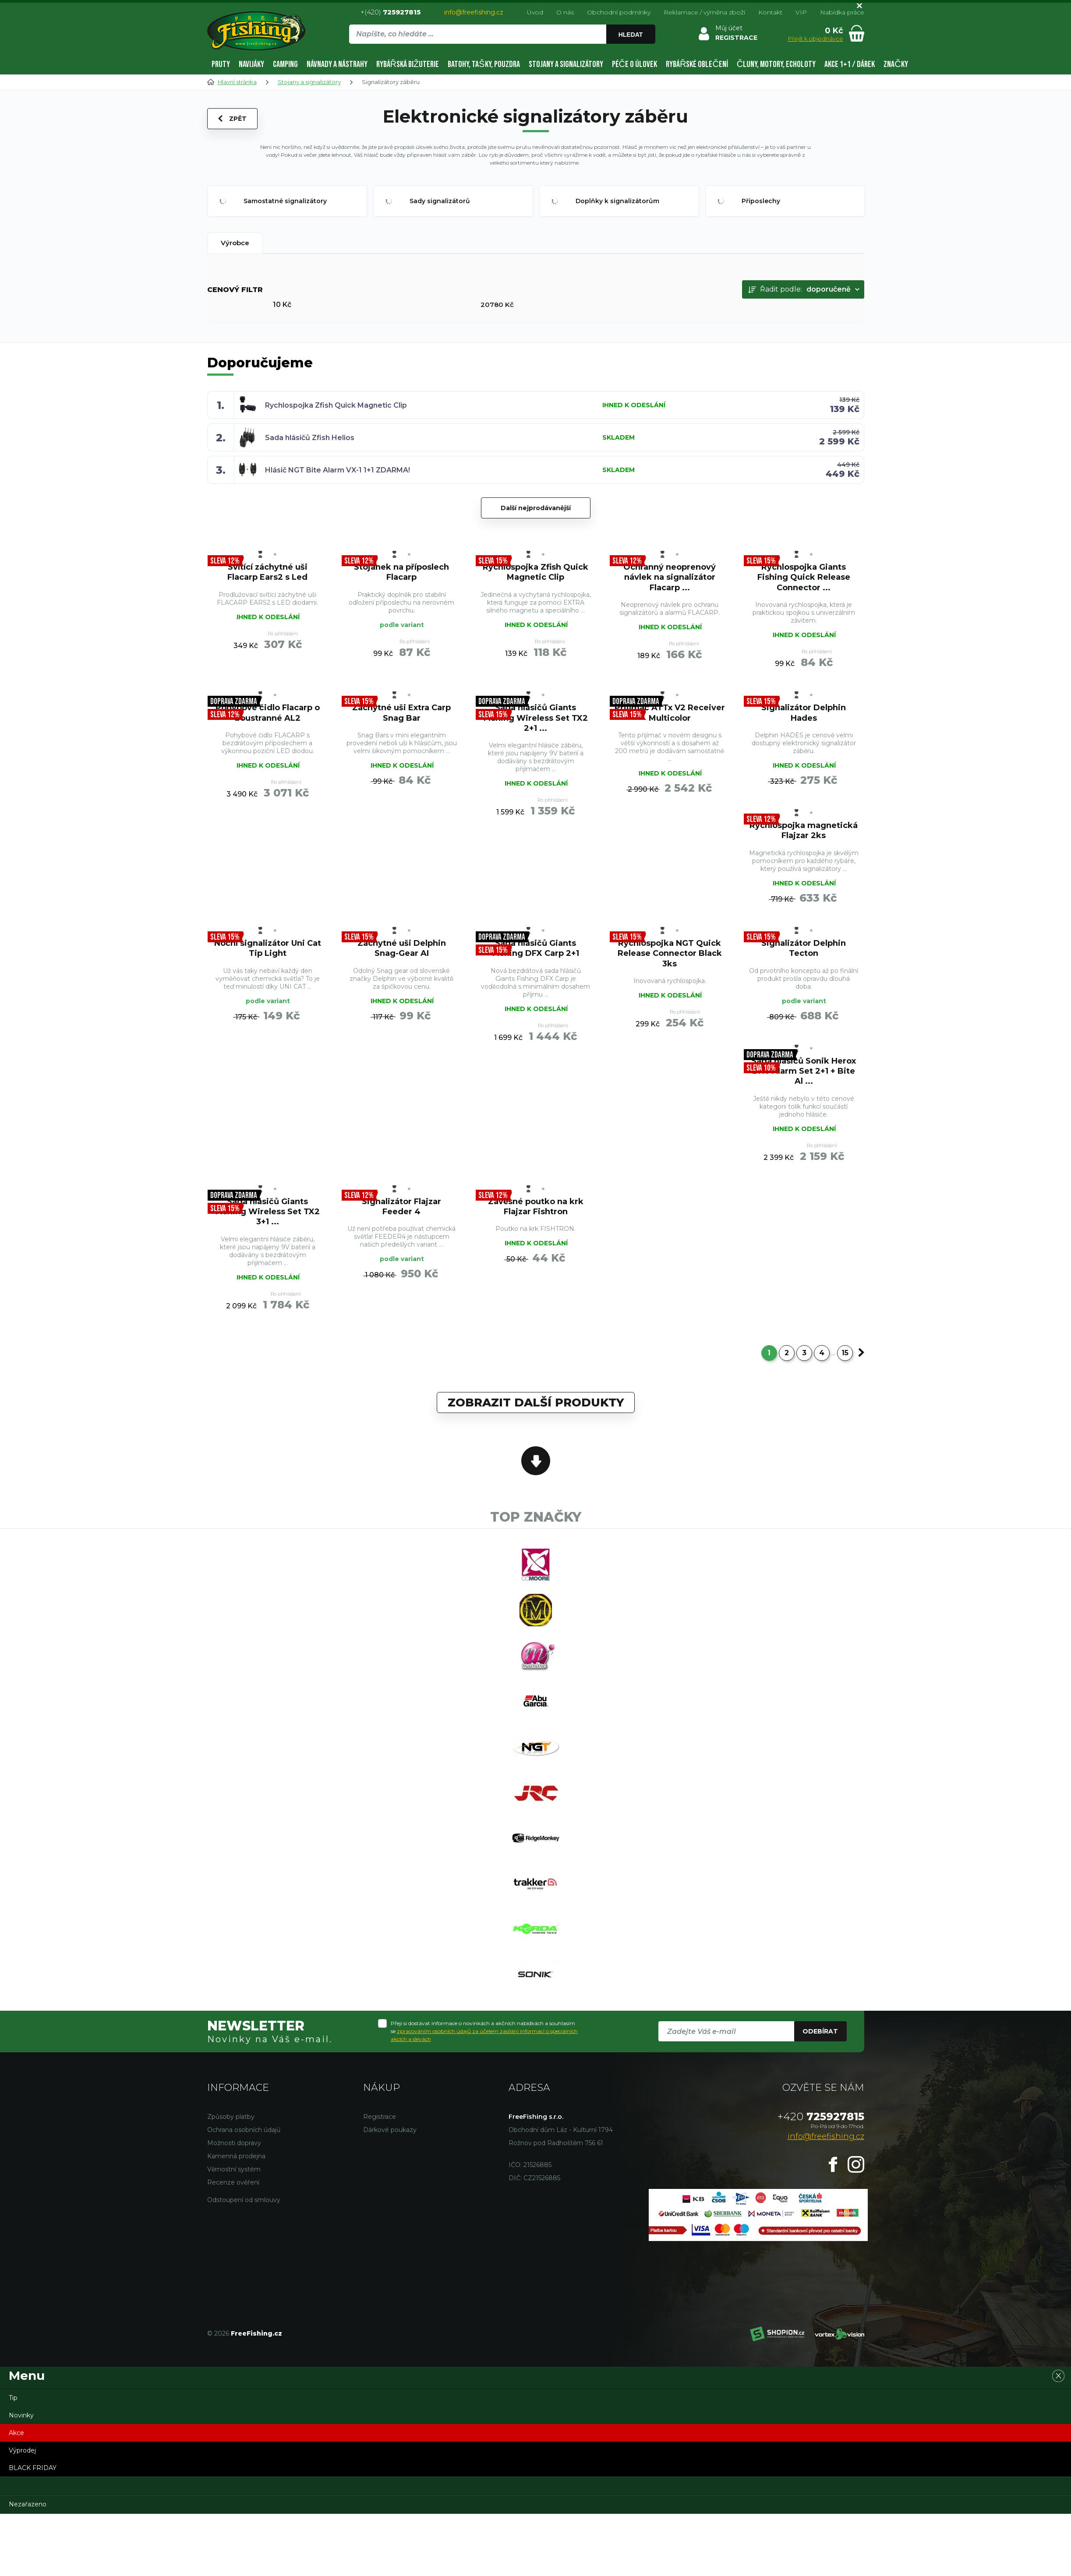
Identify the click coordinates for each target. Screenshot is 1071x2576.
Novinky (21, 2415)
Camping (285, 64)
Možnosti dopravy (234, 2143)
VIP (801, 12)
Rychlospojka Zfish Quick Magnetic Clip (336, 405)
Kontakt (770, 12)
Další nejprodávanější (536, 508)
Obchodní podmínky (618, 12)
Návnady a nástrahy (337, 64)
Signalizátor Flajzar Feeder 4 (401, 1206)
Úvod (535, 12)
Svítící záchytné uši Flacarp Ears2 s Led (267, 572)
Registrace (379, 2117)
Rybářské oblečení (697, 64)
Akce (16, 2433)
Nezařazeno (27, 2504)
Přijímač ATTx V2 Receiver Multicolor (670, 712)
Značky (896, 64)
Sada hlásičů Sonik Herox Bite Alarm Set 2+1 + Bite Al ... (803, 1071)
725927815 (821, 2116)
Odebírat (820, 2031)
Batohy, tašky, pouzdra (484, 64)
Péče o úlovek (634, 64)
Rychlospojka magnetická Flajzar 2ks (803, 830)
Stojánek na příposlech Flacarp (401, 572)
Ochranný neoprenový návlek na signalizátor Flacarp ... (669, 577)
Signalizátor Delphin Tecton (803, 948)
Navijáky (251, 64)
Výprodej (22, 2450)
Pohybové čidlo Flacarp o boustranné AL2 (268, 712)
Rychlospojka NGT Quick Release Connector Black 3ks (670, 953)
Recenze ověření (233, 2182)
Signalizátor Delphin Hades (803, 712)
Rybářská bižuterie (407, 64)
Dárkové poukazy (390, 2130)
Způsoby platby (230, 2117)
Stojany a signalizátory (566, 64)
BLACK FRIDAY (33, 2468)
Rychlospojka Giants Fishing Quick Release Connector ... (803, 577)
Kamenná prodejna (236, 2156)
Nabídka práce (842, 12)
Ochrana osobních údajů (243, 2130)
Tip (13, 2398)
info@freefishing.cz (473, 12)
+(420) (391, 12)
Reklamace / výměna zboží (704, 12)
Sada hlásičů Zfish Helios (309, 437)
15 (844, 1353)
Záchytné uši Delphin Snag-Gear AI (401, 948)
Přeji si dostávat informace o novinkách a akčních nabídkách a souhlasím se (484, 2031)
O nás (565, 12)
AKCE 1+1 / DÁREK (849, 64)
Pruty (221, 64)
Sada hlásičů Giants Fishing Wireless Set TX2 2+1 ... (536, 718)
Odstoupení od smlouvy (243, 2200)
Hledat (631, 34)
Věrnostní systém (234, 2169)
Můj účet (728, 28)
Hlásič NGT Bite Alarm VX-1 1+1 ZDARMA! (337, 470)
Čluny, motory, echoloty (776, 64)
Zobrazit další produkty (536, 1402)
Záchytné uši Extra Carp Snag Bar (401, 712)
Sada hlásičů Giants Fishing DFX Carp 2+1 (535, 948)
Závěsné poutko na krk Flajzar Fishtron (535, 1206)
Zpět (232, 119)
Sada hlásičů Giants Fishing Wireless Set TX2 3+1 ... (268, 1212)
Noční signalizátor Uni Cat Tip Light (267, 948)
